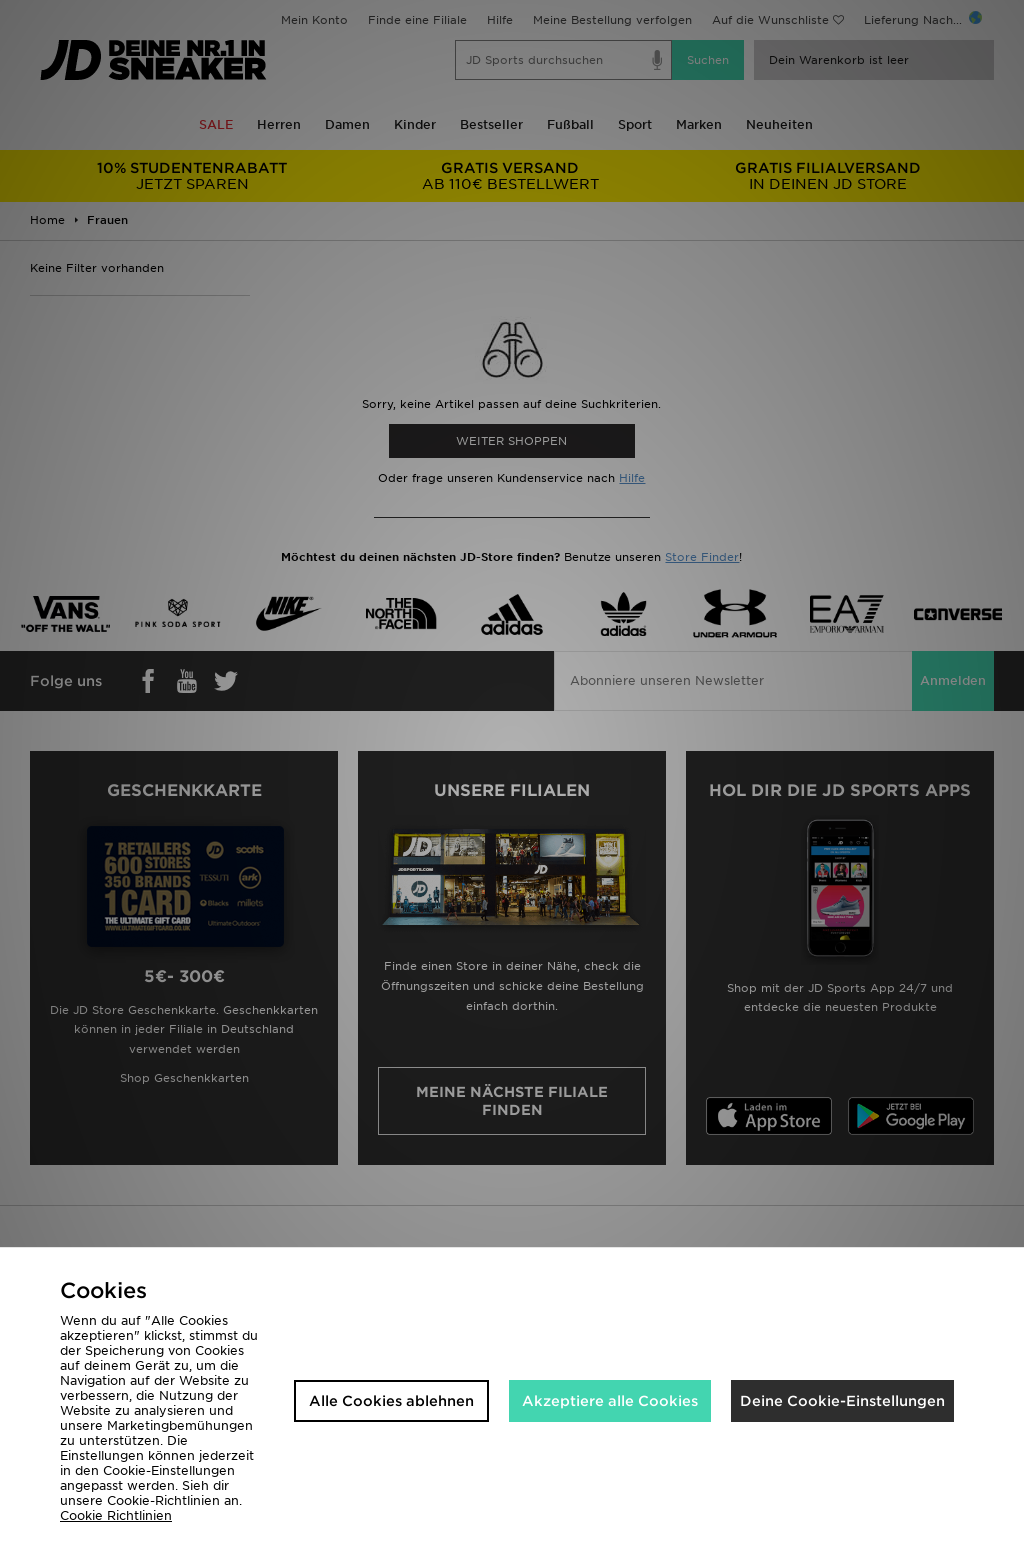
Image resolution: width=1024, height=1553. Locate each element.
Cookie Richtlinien (116, 1515)
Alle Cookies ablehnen (391, 1401)
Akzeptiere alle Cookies (610, 1401)
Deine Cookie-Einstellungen (842, 1401)
